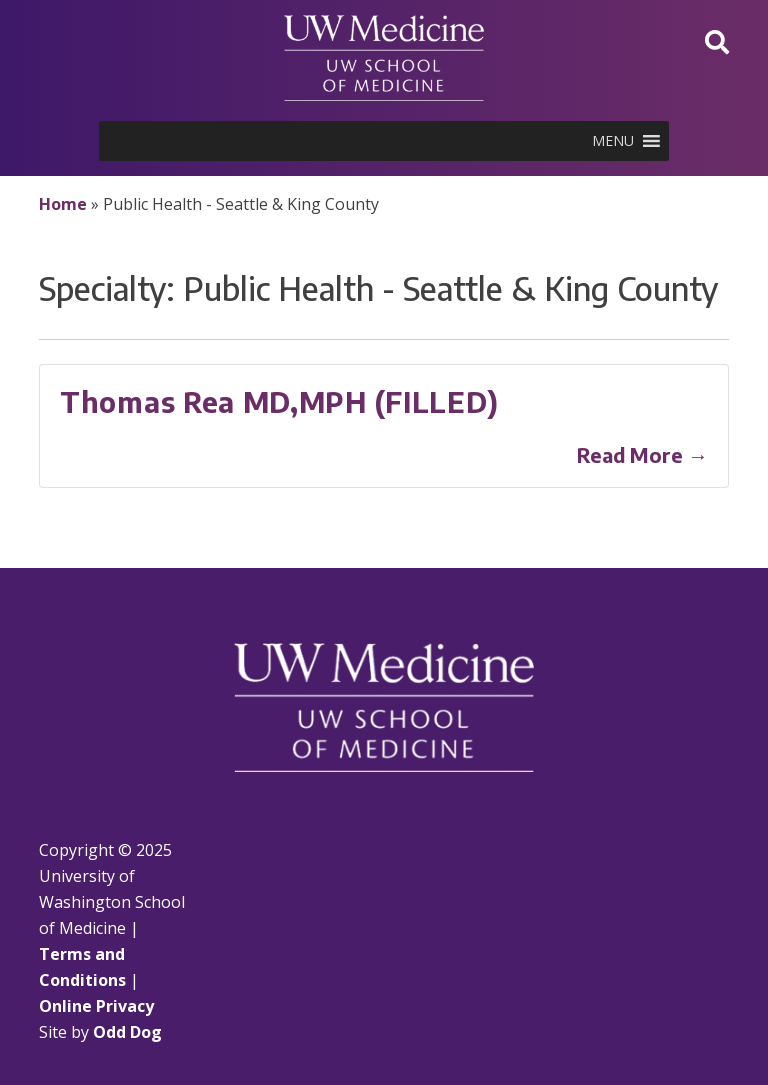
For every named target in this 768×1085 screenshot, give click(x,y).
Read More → (642, 454)
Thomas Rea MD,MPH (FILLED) (279, 401)
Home (63, 204)
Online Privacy (96, 1006)
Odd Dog (127, 1032)
